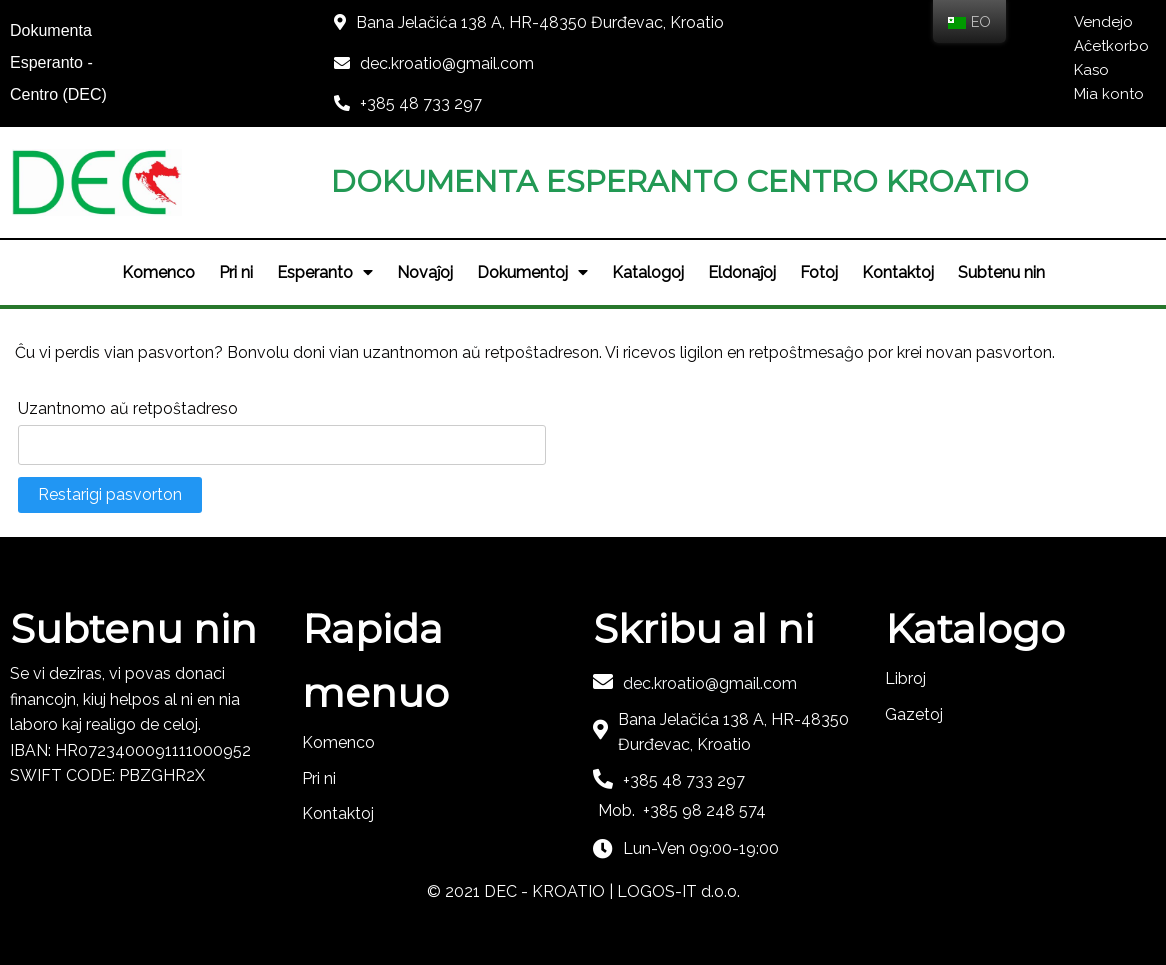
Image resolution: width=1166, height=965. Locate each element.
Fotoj (819, 272)
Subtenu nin (1001, 272)
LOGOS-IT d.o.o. (678, 891)
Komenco (158, 272)
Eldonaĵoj (742, 272)
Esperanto (325, 273)
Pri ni (236, 272)
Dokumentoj (532, 273)
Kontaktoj (898, 272)
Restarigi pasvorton (110, 494)
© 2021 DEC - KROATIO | (522, 891)
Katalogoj (648, 272)
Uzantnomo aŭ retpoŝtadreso (128, 408)
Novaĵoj (425, 272)
